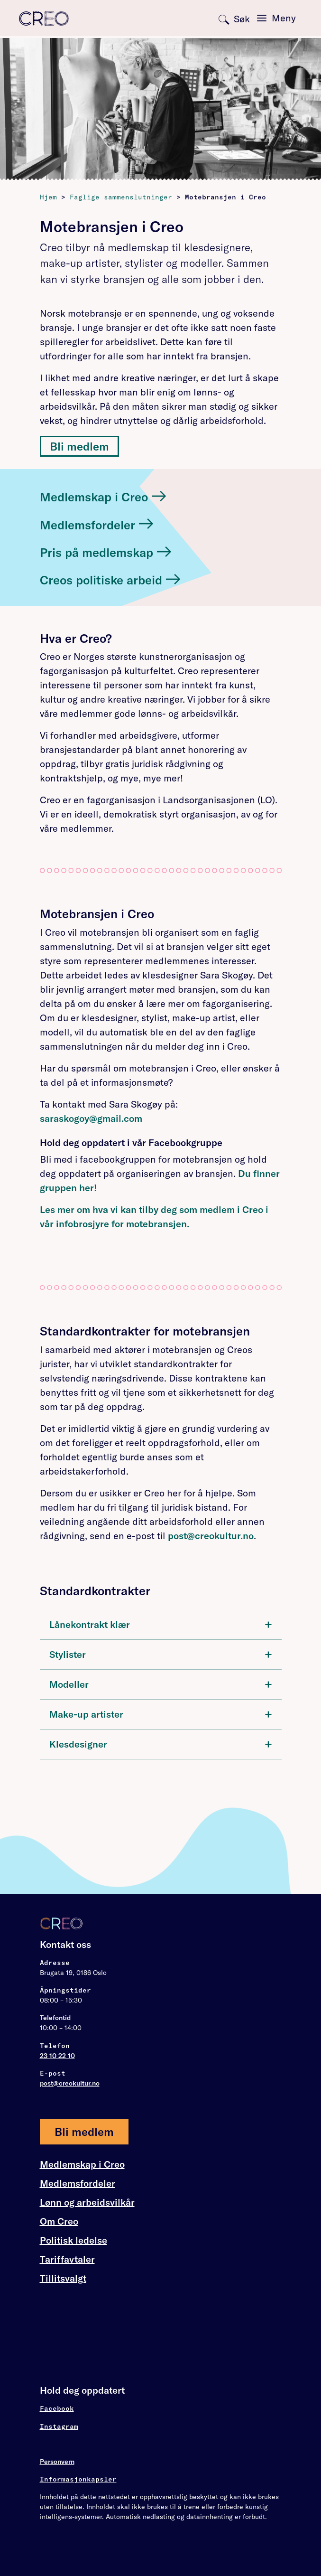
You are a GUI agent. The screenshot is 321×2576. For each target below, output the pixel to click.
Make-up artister (160, 1713)
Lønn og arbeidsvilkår (87, 2202)
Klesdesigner (160, 1743)
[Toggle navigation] (276, 18)
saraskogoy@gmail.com (91, 1118)
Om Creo (59, 2221)
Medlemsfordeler (77, 2183)
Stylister (160, 1653)
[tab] (161, 1625)
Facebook (57, 2408)
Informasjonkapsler (78, 2479)
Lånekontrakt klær (160, 1624)
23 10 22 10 (57, 2055)
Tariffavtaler (67, 2259)
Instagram (59, 2426)
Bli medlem (79, 446)
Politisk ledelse (73, 2240)
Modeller (160, 1683)
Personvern (57, 2461)
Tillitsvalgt (63, 2278)
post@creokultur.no (211, 1536)
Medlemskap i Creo (82, 2164)
